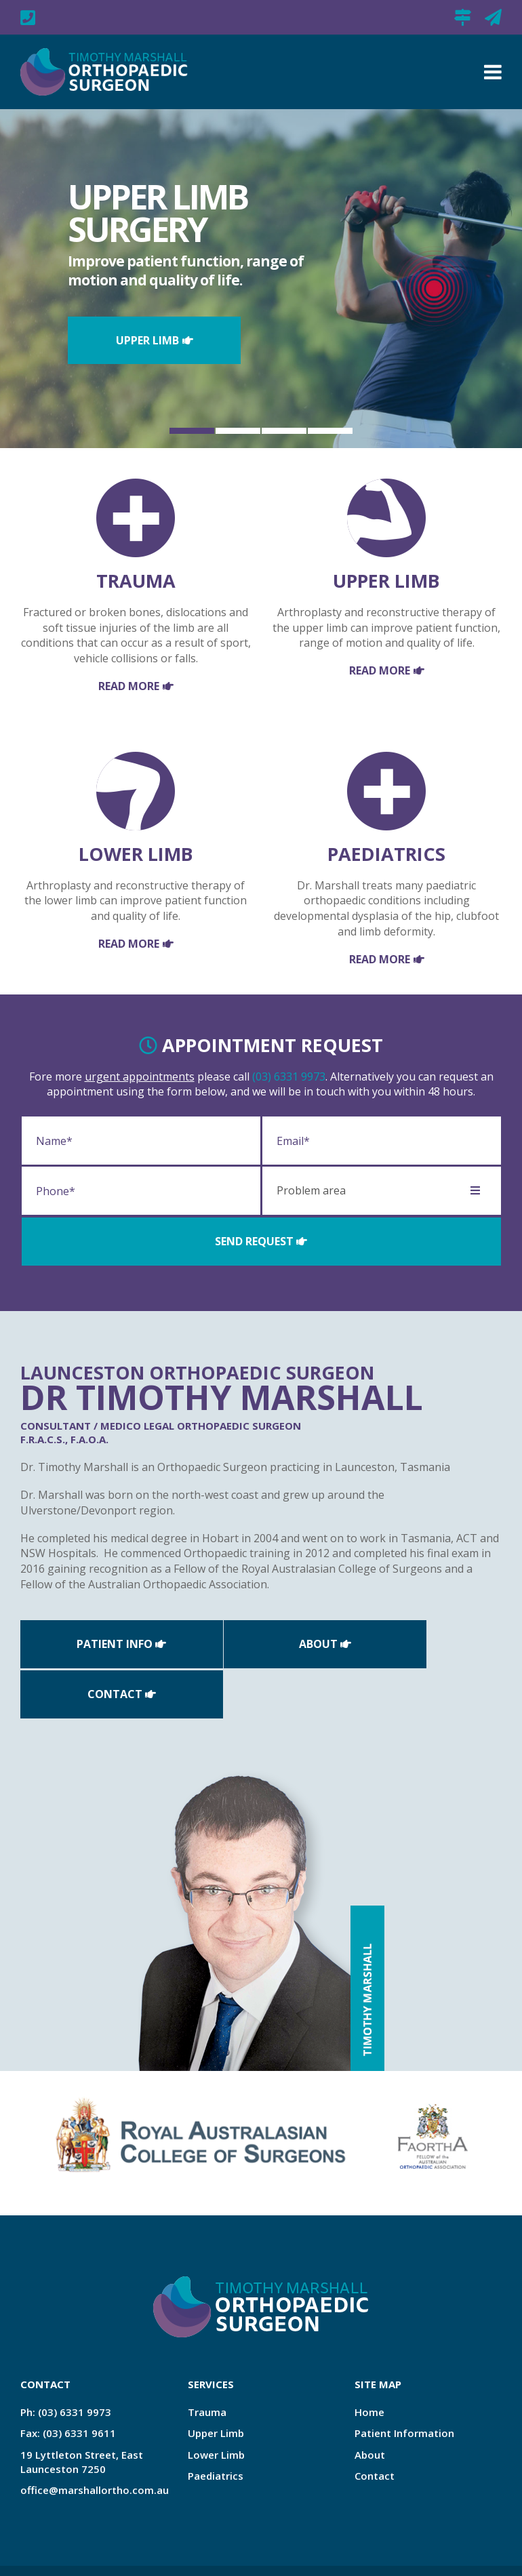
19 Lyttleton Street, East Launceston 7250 (462, 17)
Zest (101, 2553)
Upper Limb (147, 340)
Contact (414, 1643)
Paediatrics (215, 2424)
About (254, 1643)
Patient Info (94, 1643)
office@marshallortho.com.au (493, 17)
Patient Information (404, 2381)
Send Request (254, 1241)
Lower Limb (216, 2402)
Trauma (207, 2360)
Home (369, 2360)
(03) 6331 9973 (288, 1076)
